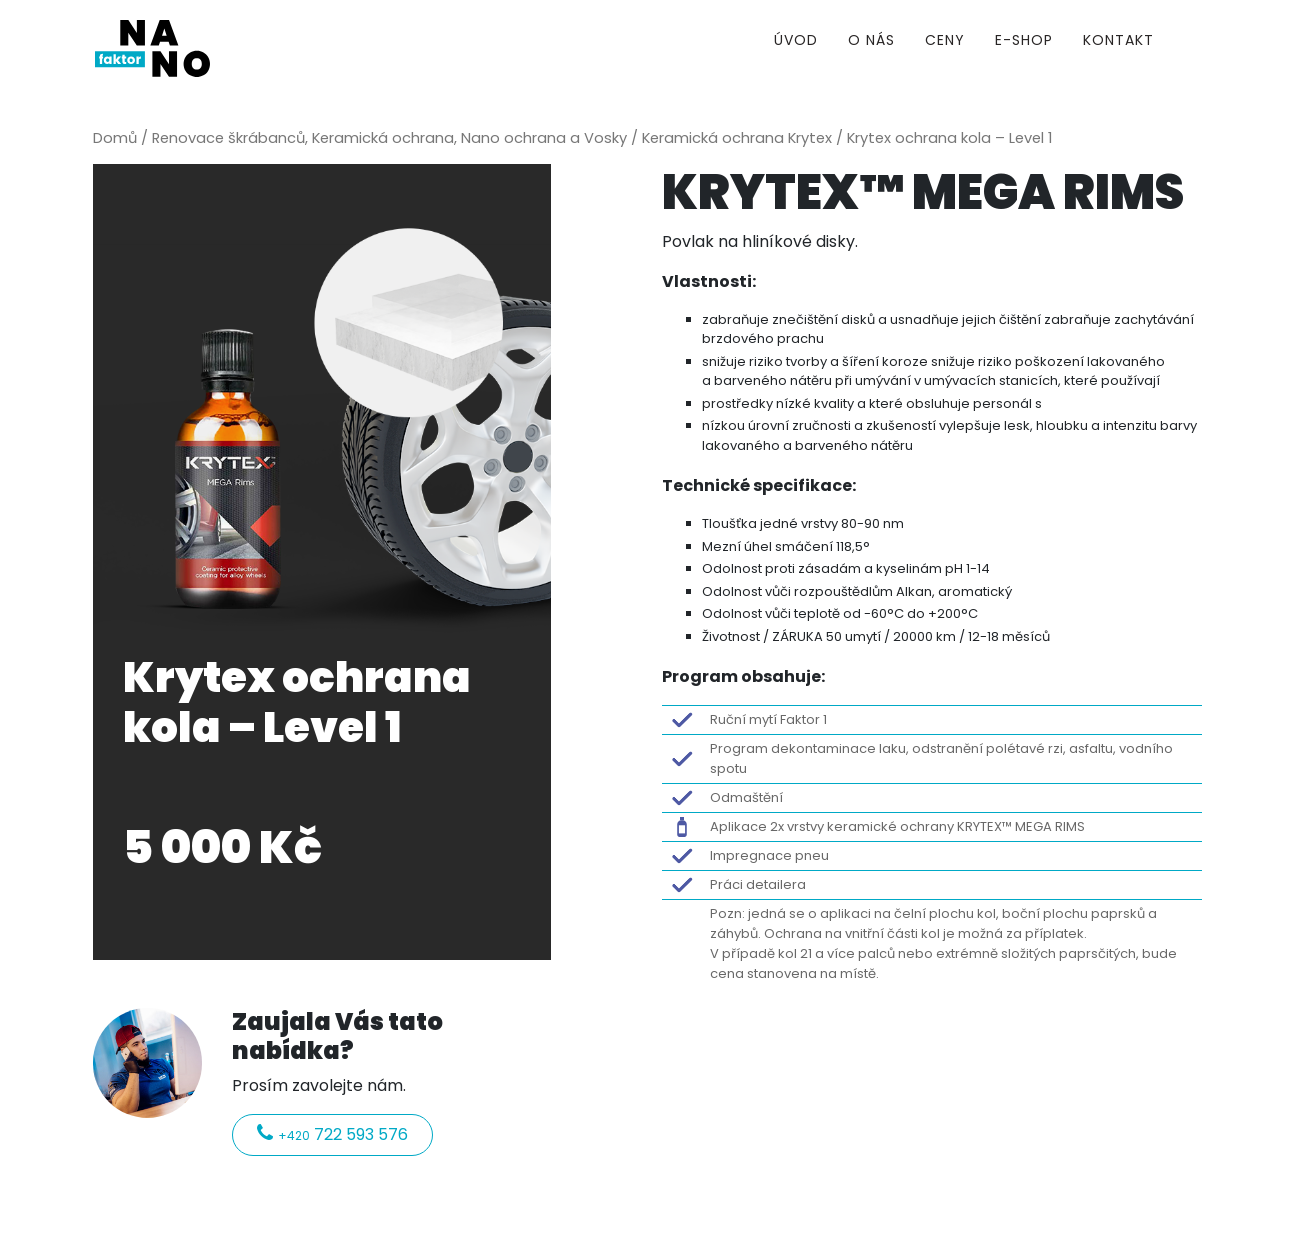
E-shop (1024, 40)
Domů (115, 138)
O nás (871, 40)
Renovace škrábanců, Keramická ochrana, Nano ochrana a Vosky (389, 138)
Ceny (945, 40)
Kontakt (1118, 40)
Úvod (796, 40)
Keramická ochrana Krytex (737, 138)
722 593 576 (332, 1134)
